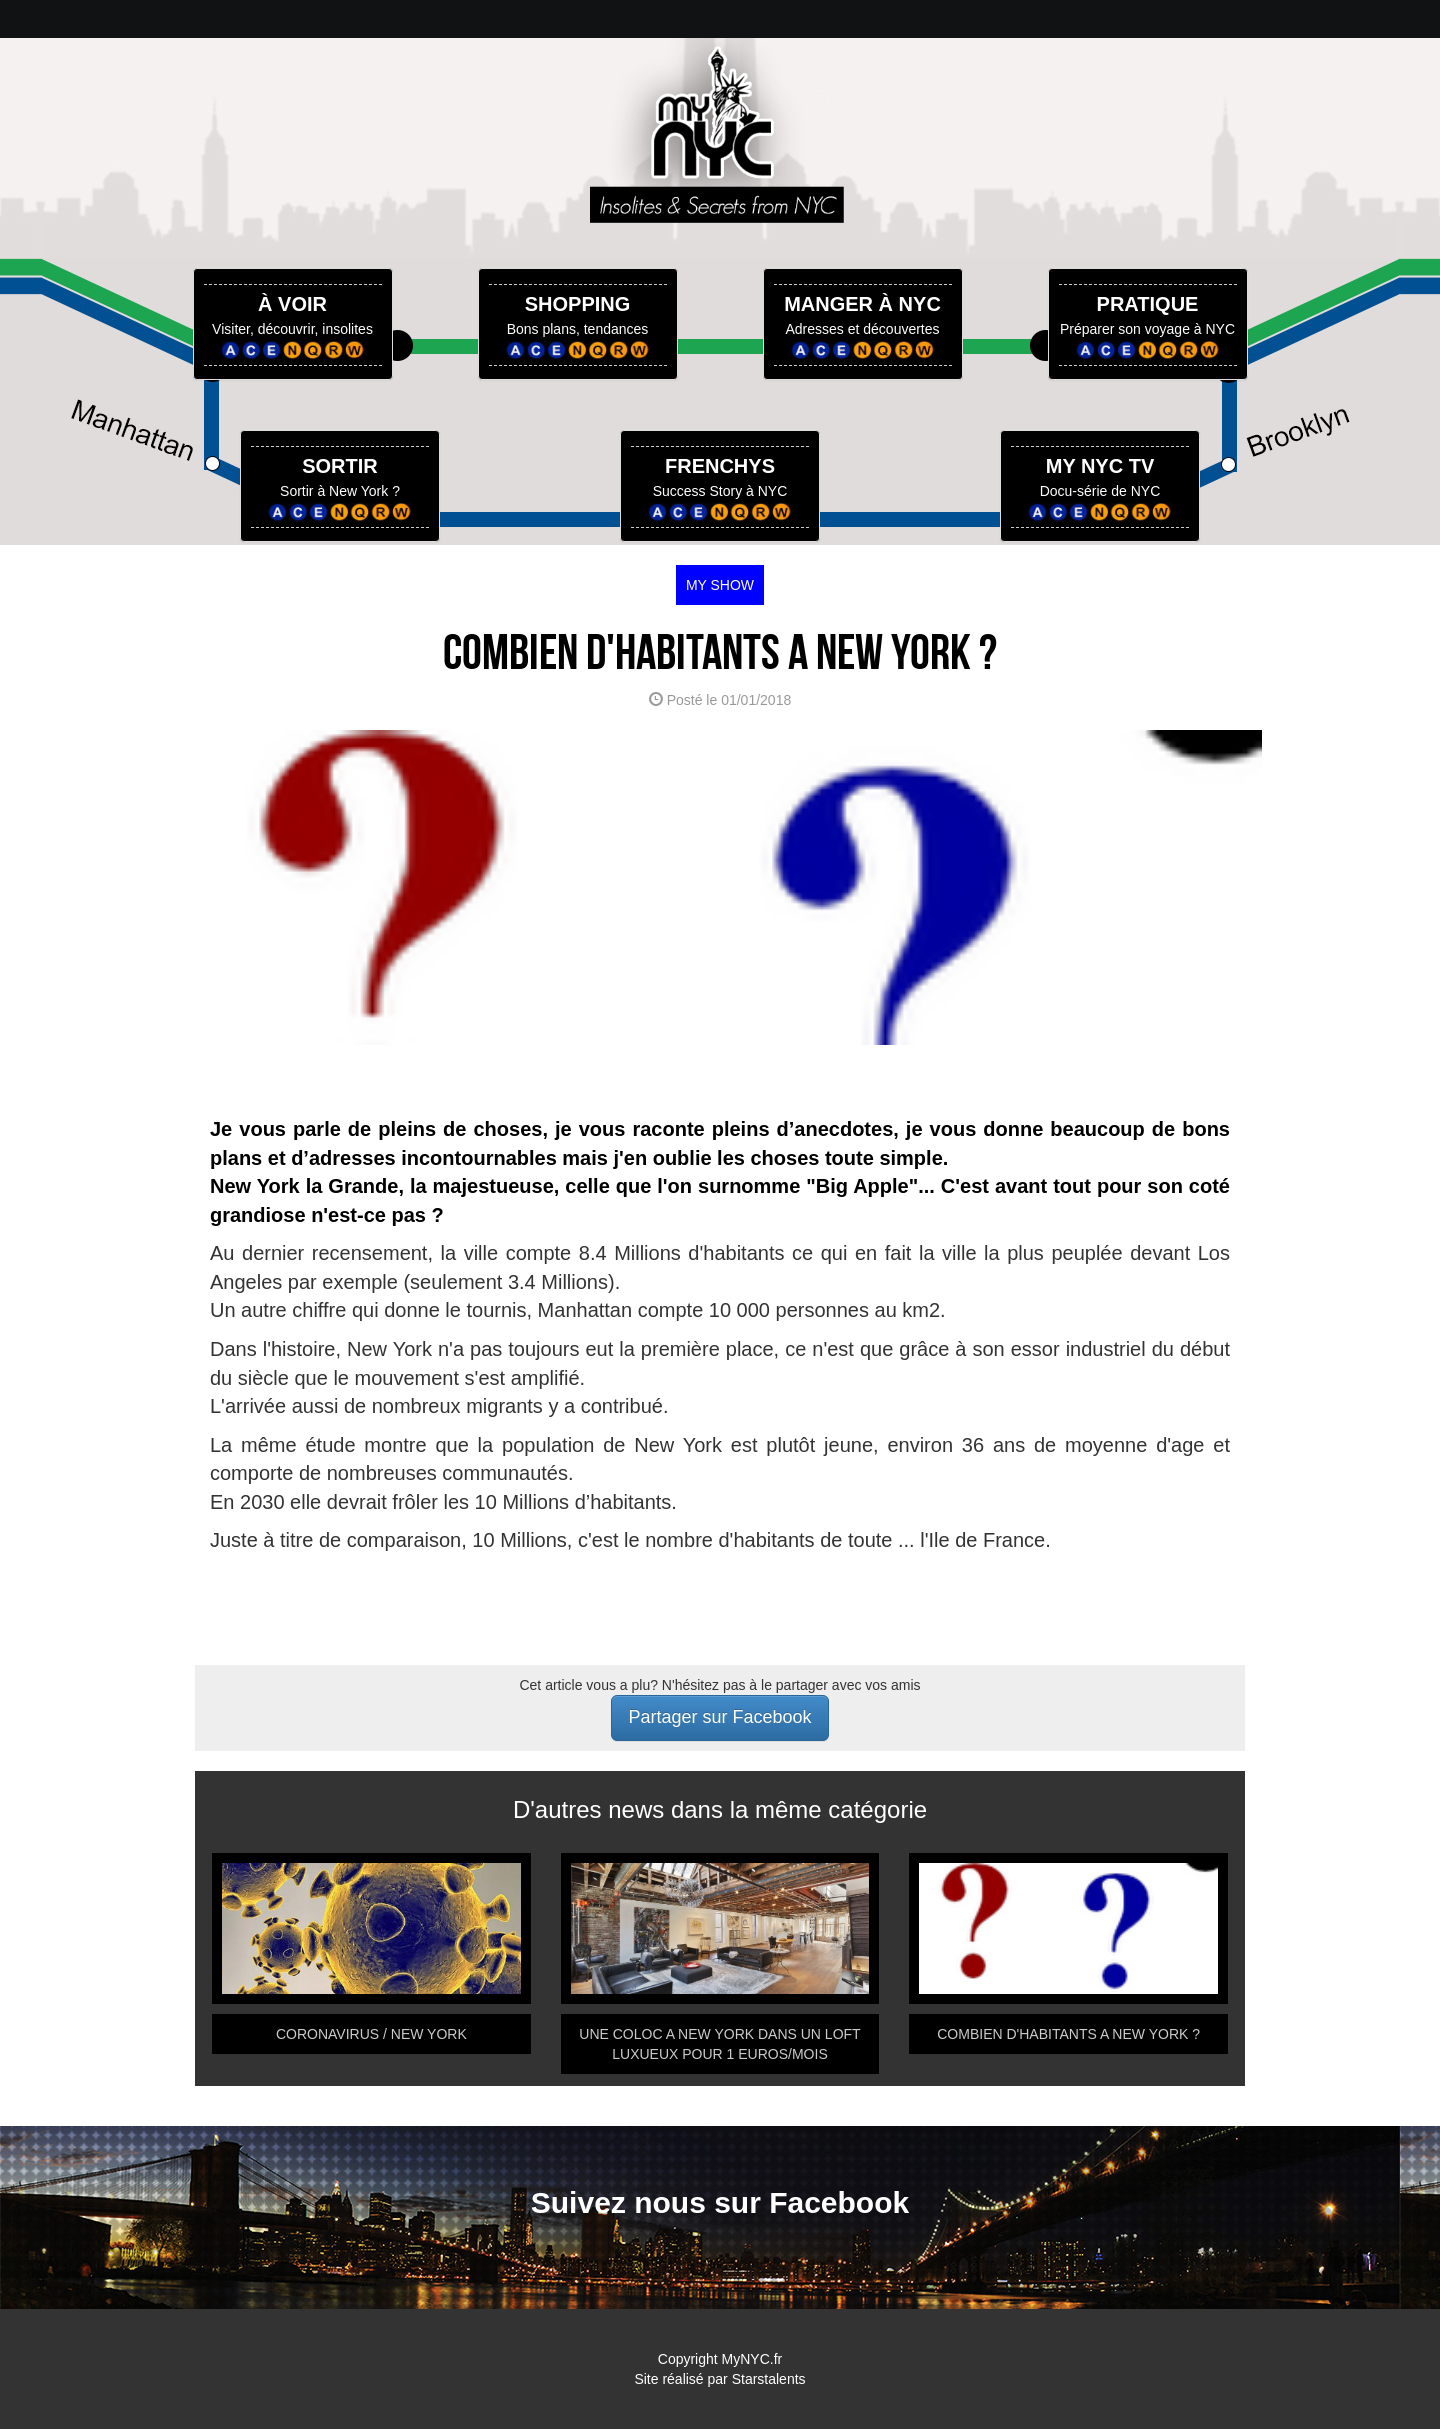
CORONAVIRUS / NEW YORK (371, 2034)
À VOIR (292, 304)
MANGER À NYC (862, 304)
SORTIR (340, 466)
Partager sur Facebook (719, 1717)
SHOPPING (578, 304)
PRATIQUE (1148, 304)
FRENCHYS (720, 466)
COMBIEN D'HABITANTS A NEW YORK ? (1068, 2034)
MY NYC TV (1100, 466)
